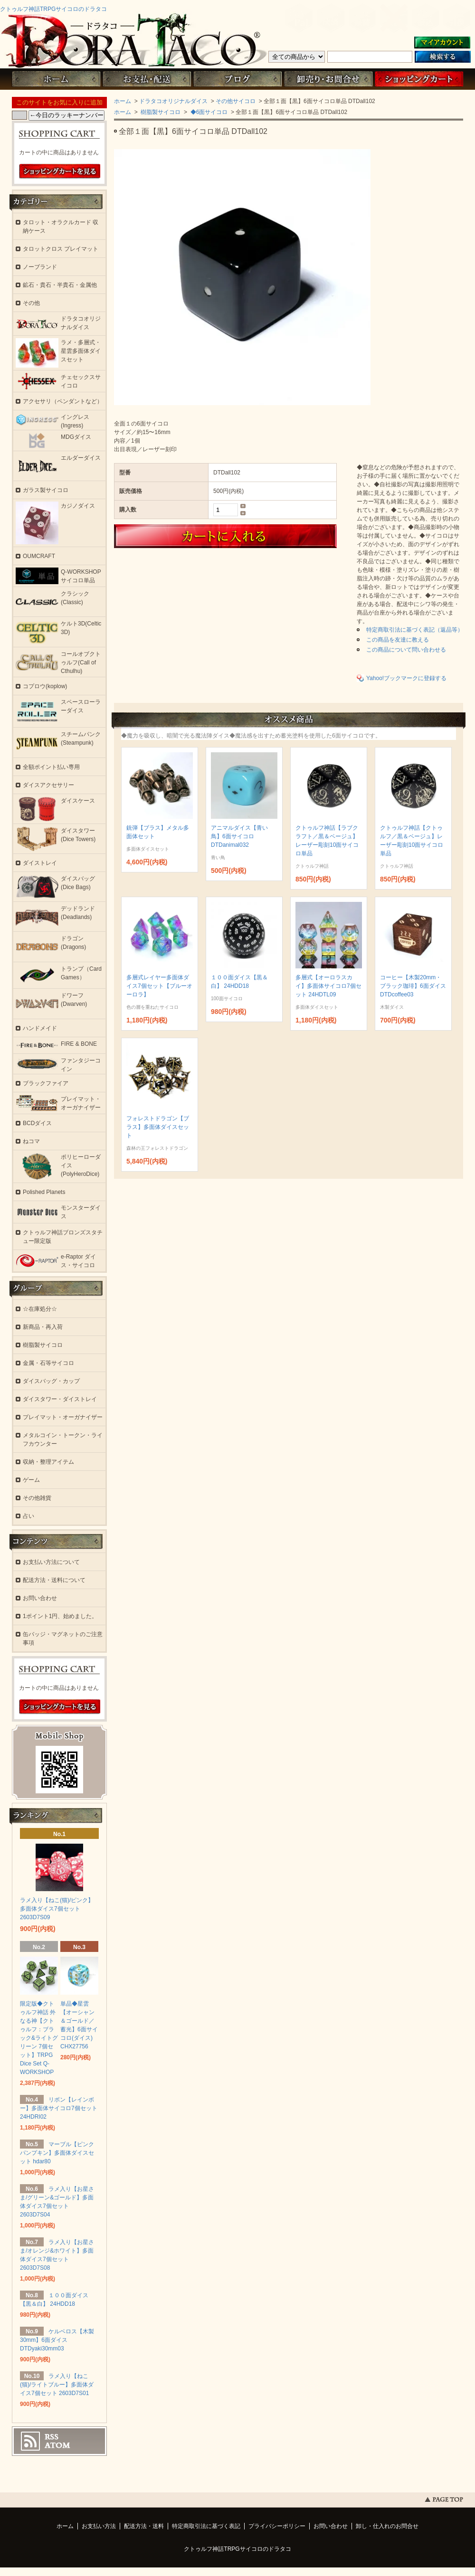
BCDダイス (37, 1123)
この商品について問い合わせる (406, 649)
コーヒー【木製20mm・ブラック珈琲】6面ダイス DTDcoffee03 (413, 986)
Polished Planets (44, 1192)
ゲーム (31, 1480)
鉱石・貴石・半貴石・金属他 (60, 285)
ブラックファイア (45, 1083)
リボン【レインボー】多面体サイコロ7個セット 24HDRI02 (58, 2108)
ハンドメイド (40, 1028)
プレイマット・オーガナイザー (63, 1417)
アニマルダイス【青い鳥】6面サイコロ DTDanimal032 (239, 836)
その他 (31, 303)
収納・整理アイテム (48, 1461)
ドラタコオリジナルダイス (173, 101)
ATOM (57, 2445)
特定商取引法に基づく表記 (206, 2526)
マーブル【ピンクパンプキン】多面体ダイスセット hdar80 (57, 2153)
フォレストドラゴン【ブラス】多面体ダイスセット (157, 1127)
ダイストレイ (40, 863)
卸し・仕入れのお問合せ (387, 2526)
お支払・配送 (146, 79)
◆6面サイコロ (208, 112)
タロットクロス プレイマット (60, 249)
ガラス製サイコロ (45, 490)
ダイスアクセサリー (48, 785)
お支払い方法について (51, 1562)
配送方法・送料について (54, 1580)
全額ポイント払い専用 (51, 767)
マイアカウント (442, 43)
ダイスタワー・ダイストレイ (60, 1399)
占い (28, 1516)
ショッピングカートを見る (60, 171)
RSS (51, 2437)
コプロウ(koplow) (45, 686)
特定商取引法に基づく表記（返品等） (414, 629)
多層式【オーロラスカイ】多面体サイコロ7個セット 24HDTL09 (328, 986)
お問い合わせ (328, 79)
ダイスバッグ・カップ (51, 1381)
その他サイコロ (236, 101)
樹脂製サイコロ (159, 112)
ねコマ (31, 1141)
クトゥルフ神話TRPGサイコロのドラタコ (53, 9)
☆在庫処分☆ (40, 1309)
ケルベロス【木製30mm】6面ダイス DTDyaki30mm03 (57, 2340)
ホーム (56, 79)
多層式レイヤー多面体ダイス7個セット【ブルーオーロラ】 (159, 986)
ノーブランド (40, 267)
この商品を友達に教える (397, 639)
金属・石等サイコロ (48, 1363)
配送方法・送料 (144, 2526)
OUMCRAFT (39, 556)
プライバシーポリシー (276, 2526)
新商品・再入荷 (43, 1327)
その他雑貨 (37, 1498)
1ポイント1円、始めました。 (60, 1616)
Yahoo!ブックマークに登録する (406, 678)
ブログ (237, 79)
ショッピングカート (419, 79)
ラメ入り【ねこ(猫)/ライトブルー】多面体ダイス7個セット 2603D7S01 (57, 2384)
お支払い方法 (99, 2526)
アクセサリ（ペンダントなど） (63, 401)
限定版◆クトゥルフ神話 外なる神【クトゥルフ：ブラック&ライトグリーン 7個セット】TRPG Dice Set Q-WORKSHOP (39, 2037)
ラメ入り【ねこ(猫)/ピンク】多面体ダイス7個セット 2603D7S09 (57, 1909)
